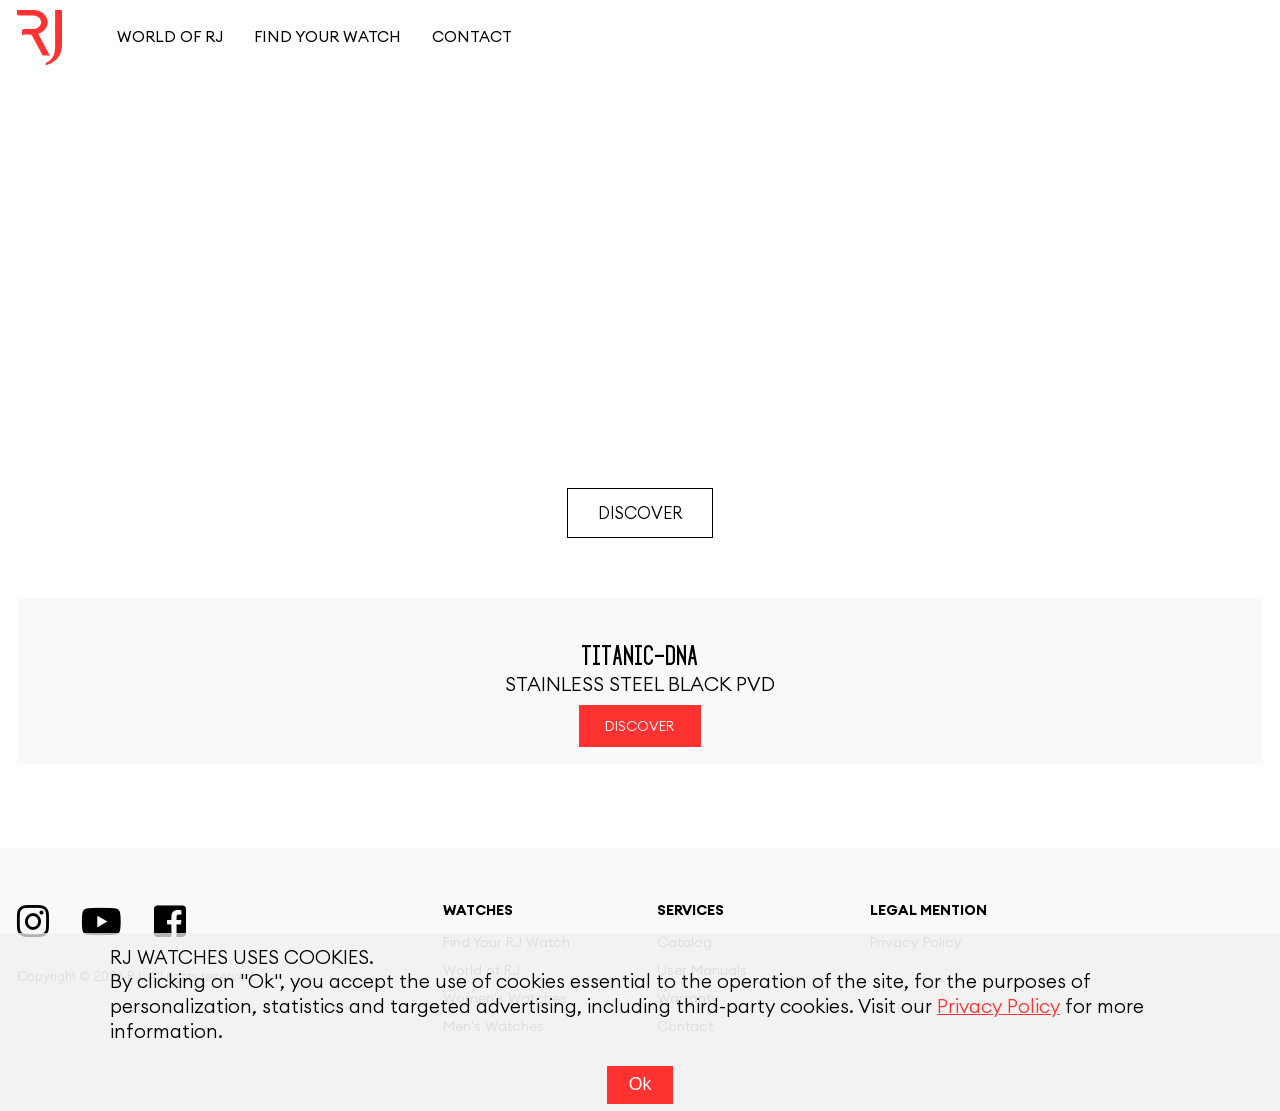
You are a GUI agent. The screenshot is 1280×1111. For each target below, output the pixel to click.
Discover (640, 513)
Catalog (684, 943)
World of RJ (170, 37)
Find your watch (327, 37)
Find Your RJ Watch (506, 943)
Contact (472, 37)
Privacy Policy (916, 943)
